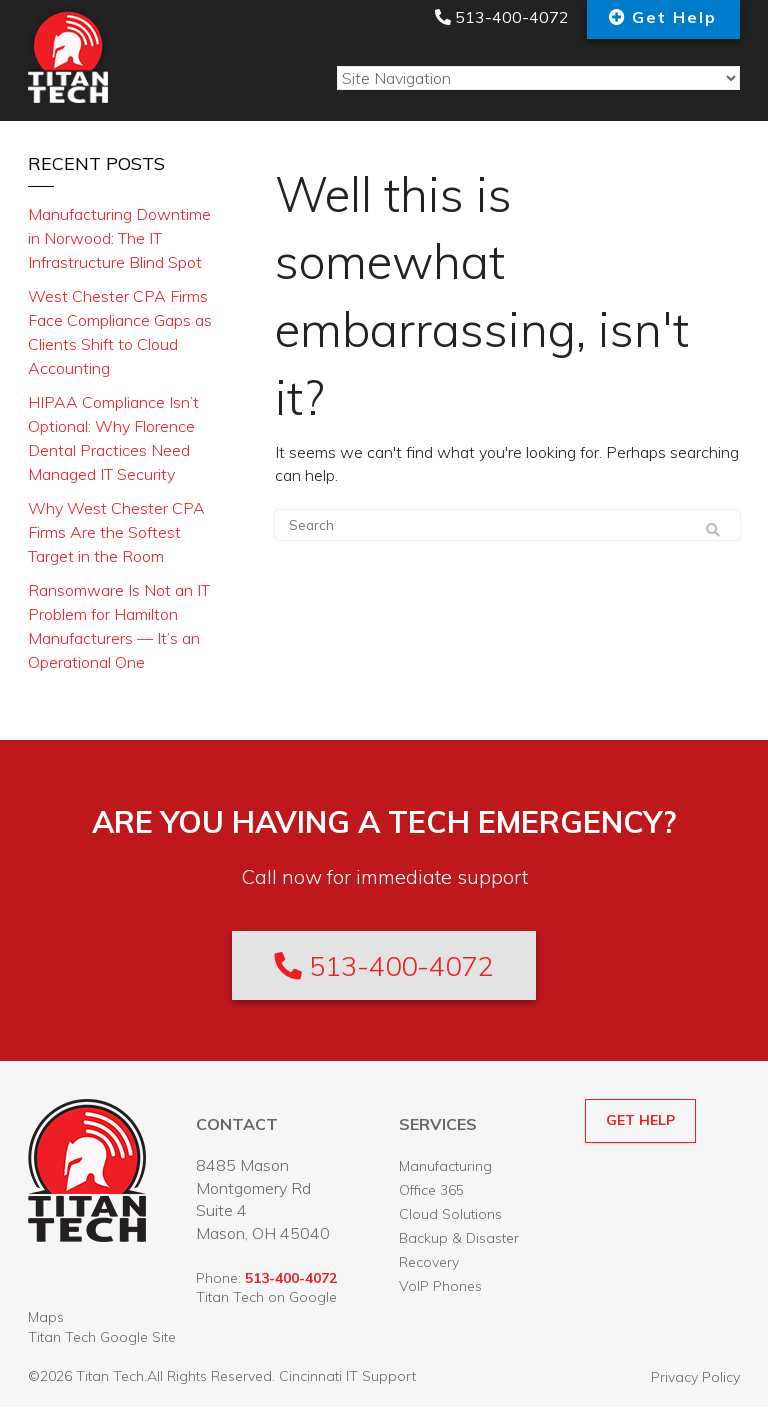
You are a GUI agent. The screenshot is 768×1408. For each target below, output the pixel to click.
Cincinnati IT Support (347, 1377)
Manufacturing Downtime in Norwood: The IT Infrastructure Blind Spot (119, 238)
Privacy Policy (695, 1378)
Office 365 (431, 1191)
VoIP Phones (440, 1287)
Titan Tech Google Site (102, 1338)
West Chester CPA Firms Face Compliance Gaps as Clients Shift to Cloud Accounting (120, 332)
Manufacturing (445, 1167)
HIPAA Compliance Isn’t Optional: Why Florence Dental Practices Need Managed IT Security (113, 438)
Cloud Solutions (450, 1215)
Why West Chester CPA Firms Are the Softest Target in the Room (116, 532)
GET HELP (640, 1121)
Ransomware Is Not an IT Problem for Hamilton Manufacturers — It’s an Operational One (119, 626)
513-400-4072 (499, 17)
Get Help (674, 17)
